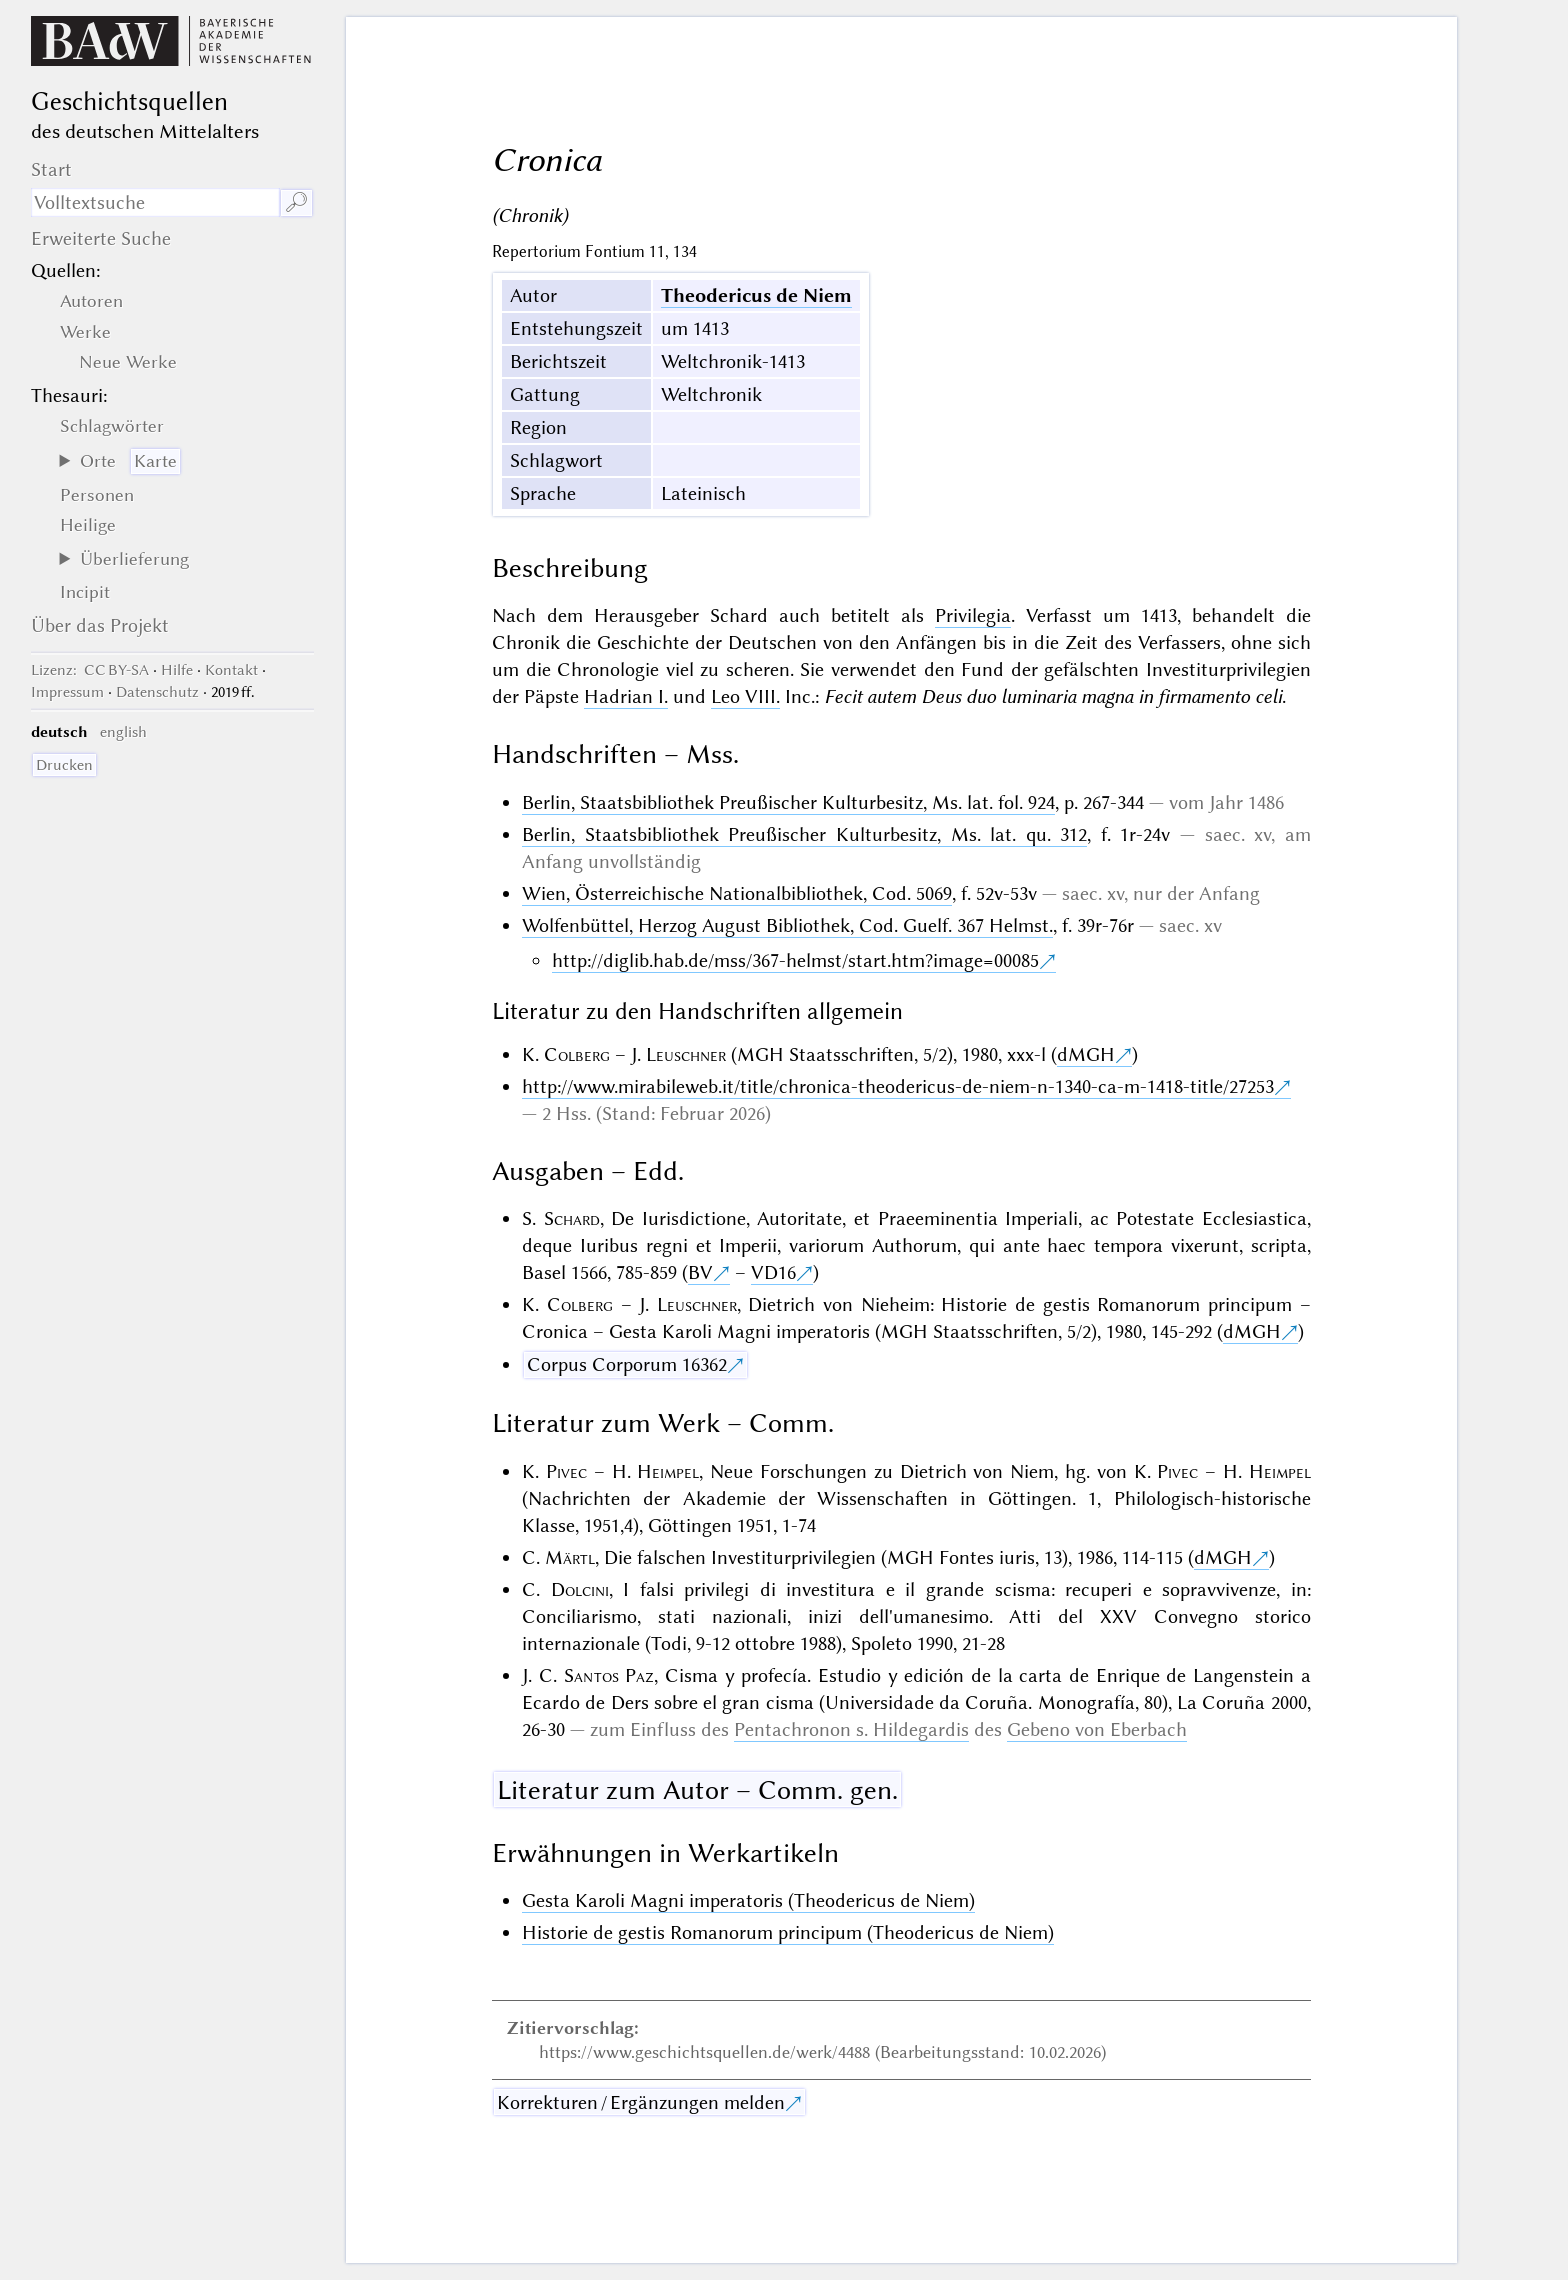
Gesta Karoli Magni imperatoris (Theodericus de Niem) (748, 1900)
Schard (572, 1218)
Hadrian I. (626, 696)
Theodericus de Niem (756, 295)
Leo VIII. (745, 696)
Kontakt (231, 670)
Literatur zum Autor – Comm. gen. (697, 1790)
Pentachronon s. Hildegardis (851, 1729)
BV (700, 1272)
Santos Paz (609, 1675)
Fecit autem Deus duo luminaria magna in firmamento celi (1053, 696)
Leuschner (686, 1054)
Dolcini (580, 1589)
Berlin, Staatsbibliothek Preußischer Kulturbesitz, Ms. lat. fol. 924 (788, 802)
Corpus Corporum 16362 (627, 1364)
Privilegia (973, 615)
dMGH (1086, 1054)
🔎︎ (296, 202)
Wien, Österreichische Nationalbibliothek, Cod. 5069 (737, 893)
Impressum (67, 692)
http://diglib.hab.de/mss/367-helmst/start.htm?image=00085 (795, 960)
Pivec (566, 1471)
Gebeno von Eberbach (1097, 1729)
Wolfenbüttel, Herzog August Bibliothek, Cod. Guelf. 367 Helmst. (787, 925)
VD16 (773, 1272)
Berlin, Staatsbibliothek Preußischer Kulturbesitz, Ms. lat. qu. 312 (804, 834)
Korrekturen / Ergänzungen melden (641, 2102)
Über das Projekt (100, 625)
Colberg (577, 1054)
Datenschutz (157, 692)
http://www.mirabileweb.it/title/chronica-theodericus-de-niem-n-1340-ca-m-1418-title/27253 (898, 1086)
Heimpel (668, 1471)
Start (51, 169)
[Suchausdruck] (155, 202)
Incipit (85, 592)
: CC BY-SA (90, 670)
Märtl (570, 1557)
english (123, 732)
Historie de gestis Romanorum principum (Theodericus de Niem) (788, 1932)
